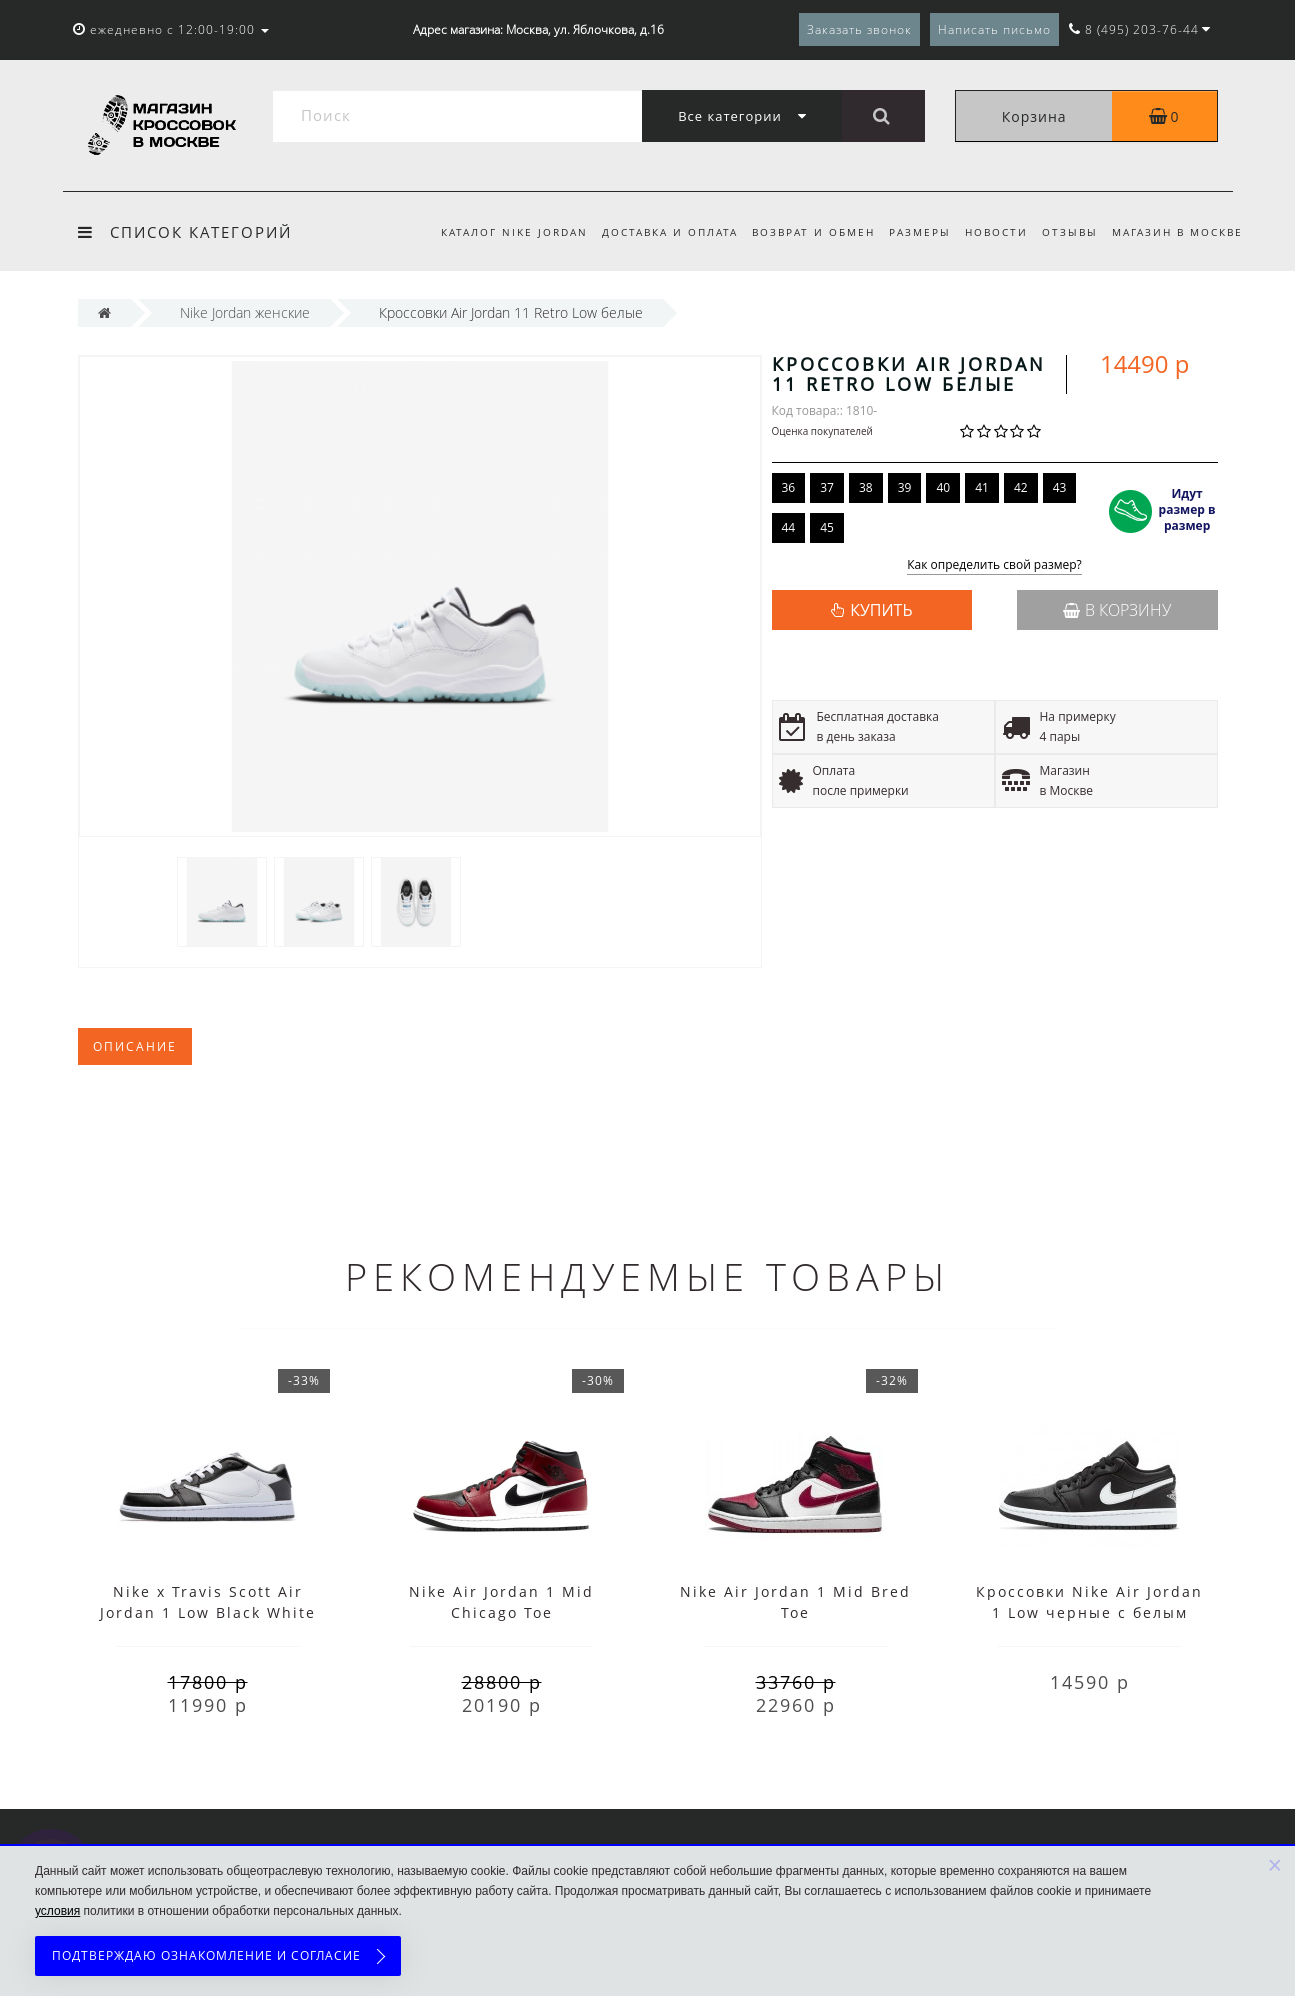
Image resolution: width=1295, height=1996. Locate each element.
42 (1021, 487)
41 (982, 487)
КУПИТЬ (881, 610)
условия (57, 1911)
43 (1060, 487)
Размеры (911, 232)
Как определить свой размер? (994, 565)
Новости (990, 232)
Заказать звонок (859, 29)
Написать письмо (994, 29)
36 (789, 487)
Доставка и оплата (654, 232)
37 (827, 487)
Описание (135, 1046)
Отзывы (1067, 232)
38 (866, 487)
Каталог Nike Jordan (495, 232)
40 (943, 487)
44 (789, 527)
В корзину (1117, 610)
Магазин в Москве (1177, 232)
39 (905, 487)
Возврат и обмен (801, 232)
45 (827, 527)
